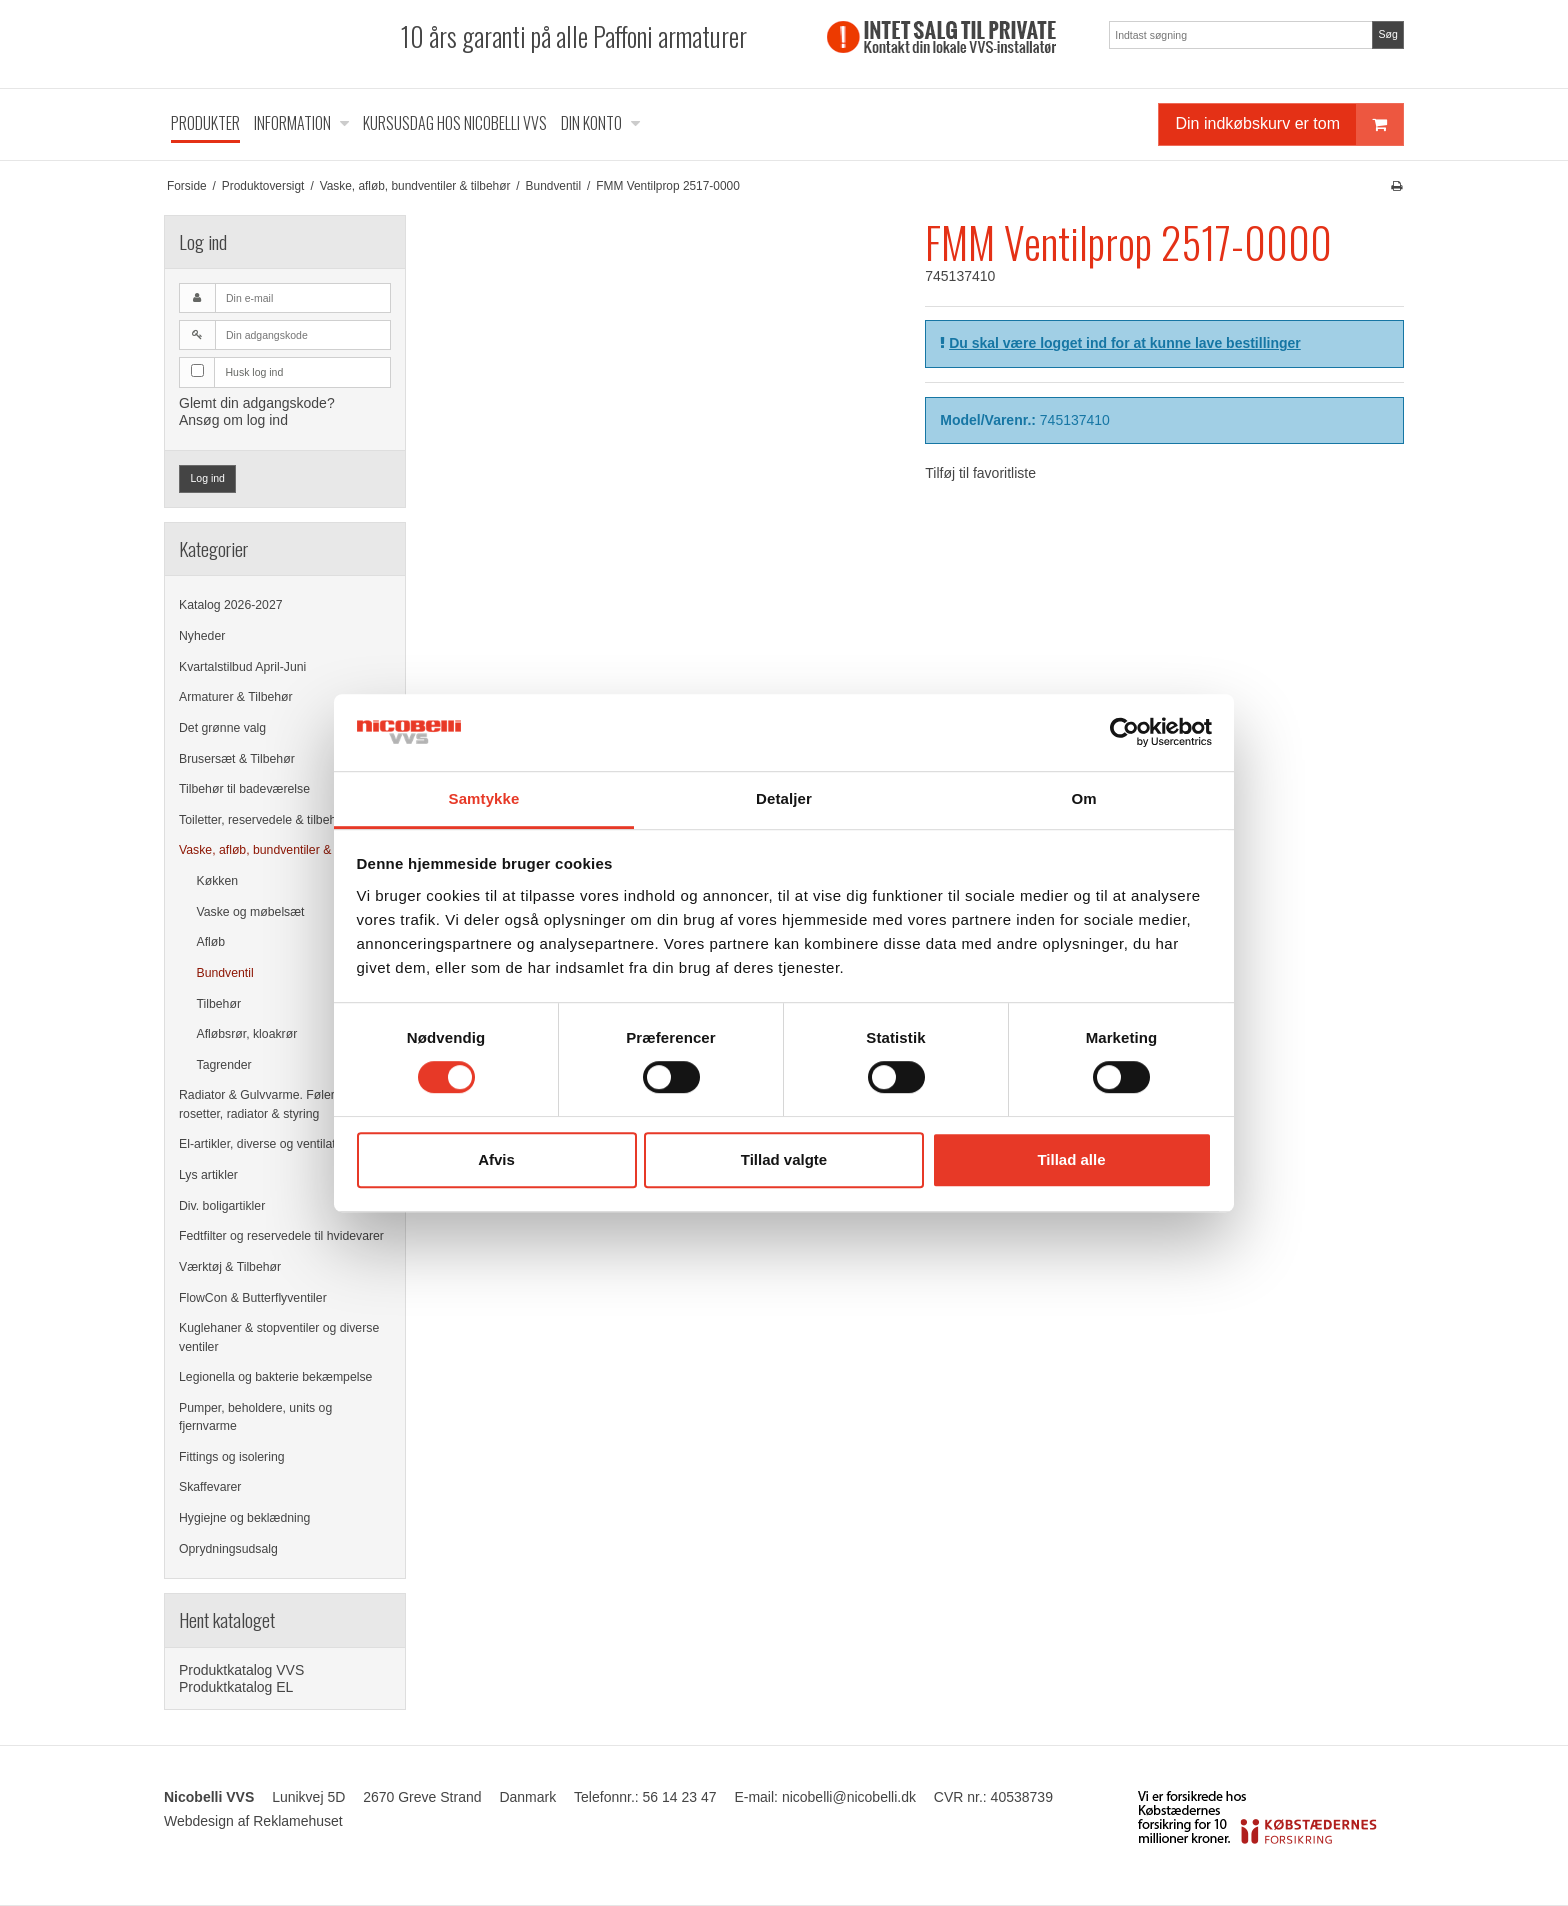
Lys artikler (208, 1175)
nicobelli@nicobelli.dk (849, 1797)
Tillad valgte (784, 1159)
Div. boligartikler (222, 1206)
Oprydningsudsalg (228, 1549)
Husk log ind (255, 372)
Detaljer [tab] (784, 798)
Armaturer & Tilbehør (236, 697)
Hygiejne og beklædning (244, 1518)
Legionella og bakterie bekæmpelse (275, 1377)
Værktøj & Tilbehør (230, 1267)
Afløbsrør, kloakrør (247, 1034)
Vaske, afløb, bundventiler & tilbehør (277, 850)
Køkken (218, 881)
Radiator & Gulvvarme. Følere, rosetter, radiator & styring (262, 1104)
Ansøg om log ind (233, 420)
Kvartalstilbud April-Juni (242, 667)
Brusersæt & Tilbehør (237, 759)
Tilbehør (219, 1004)
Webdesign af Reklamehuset (253, 1821)
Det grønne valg (222, 728)
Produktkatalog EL (236, 1687)
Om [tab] (1083, 798)
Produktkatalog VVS (241, 1670)
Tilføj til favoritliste (980, 473)
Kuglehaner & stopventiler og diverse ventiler (279, 1337)
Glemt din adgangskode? (257, 403)
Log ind (208, 478)
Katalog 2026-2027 (231, 605)
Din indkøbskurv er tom (1289, 124)
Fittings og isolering (232, 1457)
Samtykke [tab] (484, 798)
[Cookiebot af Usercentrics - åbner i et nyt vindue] (1124, 733)
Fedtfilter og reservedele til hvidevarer (281, 1236)
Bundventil (225, 973)
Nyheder (202, 636)
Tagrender (224, 1065)
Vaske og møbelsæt (251, 912)
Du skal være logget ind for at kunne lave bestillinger (1125, 343)
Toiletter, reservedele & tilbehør (263, 820)
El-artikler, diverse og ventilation (265, 1144)
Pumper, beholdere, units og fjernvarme (255, 1417)
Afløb (211, 942)
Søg (1387, 34)
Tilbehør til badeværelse (244, 789)
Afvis (496, 1159)
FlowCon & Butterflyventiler (253, 1298)
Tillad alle (1071, 1159)
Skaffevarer (210, 1487)
